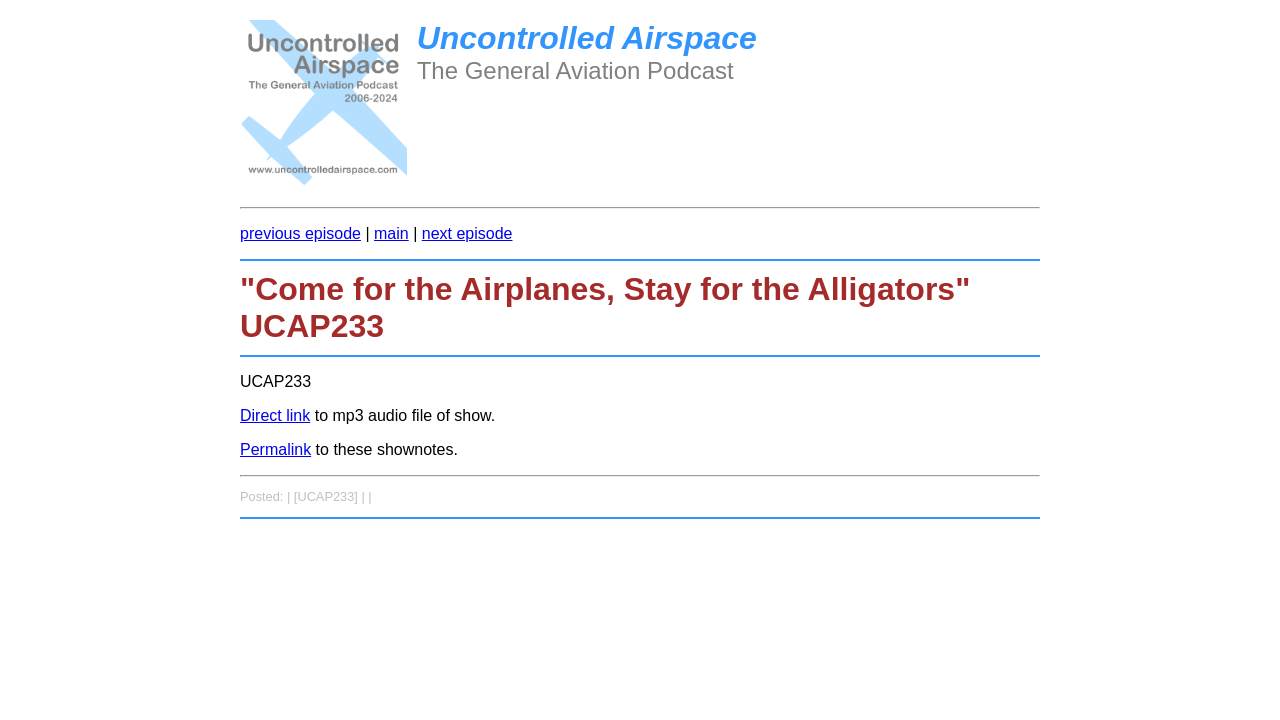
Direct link (275, 415)
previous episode (300, 233)
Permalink (275, 449)
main (391, 233)
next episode (467, 233)
